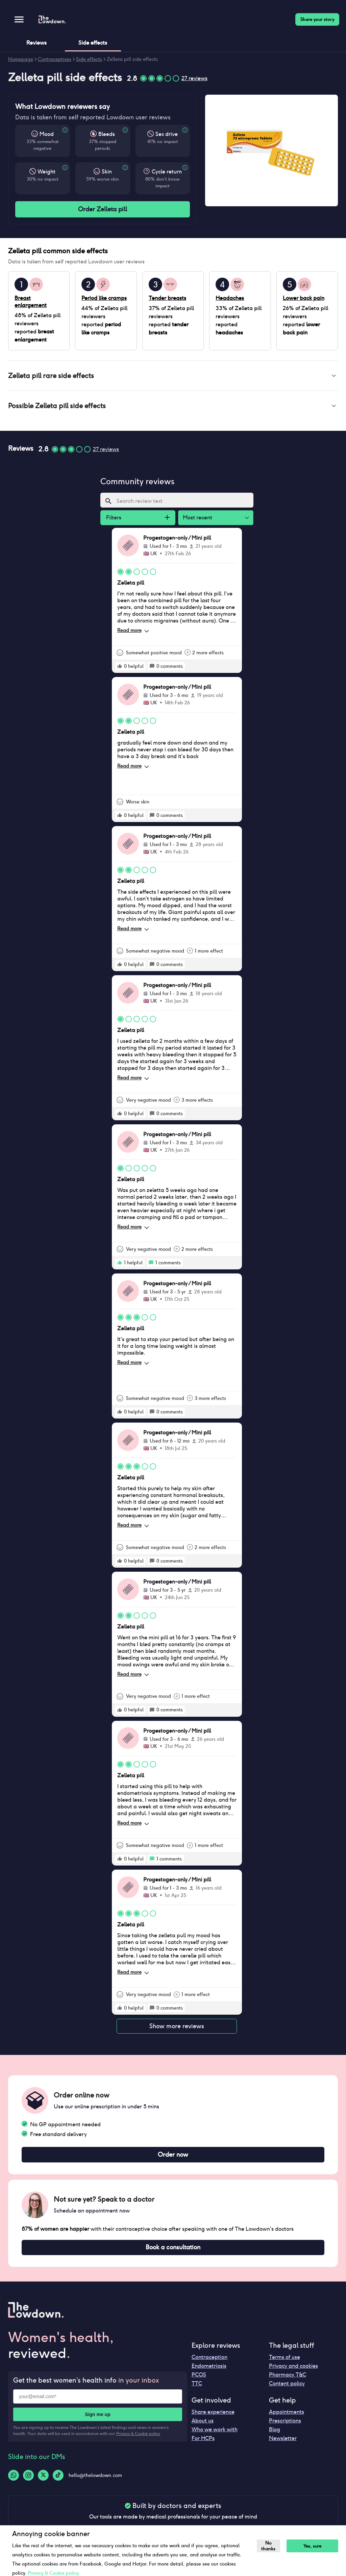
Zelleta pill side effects (132, 59)
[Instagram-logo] (28, 2479)
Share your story (317, 19)
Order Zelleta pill (102, 209)
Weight (46, 171)
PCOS (199, 2379)
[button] (173, 376)
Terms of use (284, 2361)
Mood (47, 134)
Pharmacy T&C (287, 2379)
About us (203, 2425)
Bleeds (106, 134)
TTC (197, 2387)
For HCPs (203, 2442)
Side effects (89, 59)
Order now (173, 2158)
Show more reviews (177, 2029)
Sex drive (166, 134)
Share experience (213, 2416)
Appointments (286, 2416)
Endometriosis (209, 2370)
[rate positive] (119, 668)
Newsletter (283, 2442)
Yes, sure (314, 2546)
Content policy (287, 2387)
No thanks (269, 2546)
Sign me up (97, 2419)
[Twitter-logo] (43, 2479)
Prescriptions (285, 2425)
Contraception (209, 2361)
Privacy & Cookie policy (138, 2438)
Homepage (20, 59)
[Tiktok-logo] (58, 2479)
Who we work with (215, 2433)
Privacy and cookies (293, 2370)
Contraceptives (54, 59)
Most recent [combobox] (197, 520)
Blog (274, 2433)
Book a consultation (173, 2251)
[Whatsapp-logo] (13, 2479)
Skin (107, 171)
